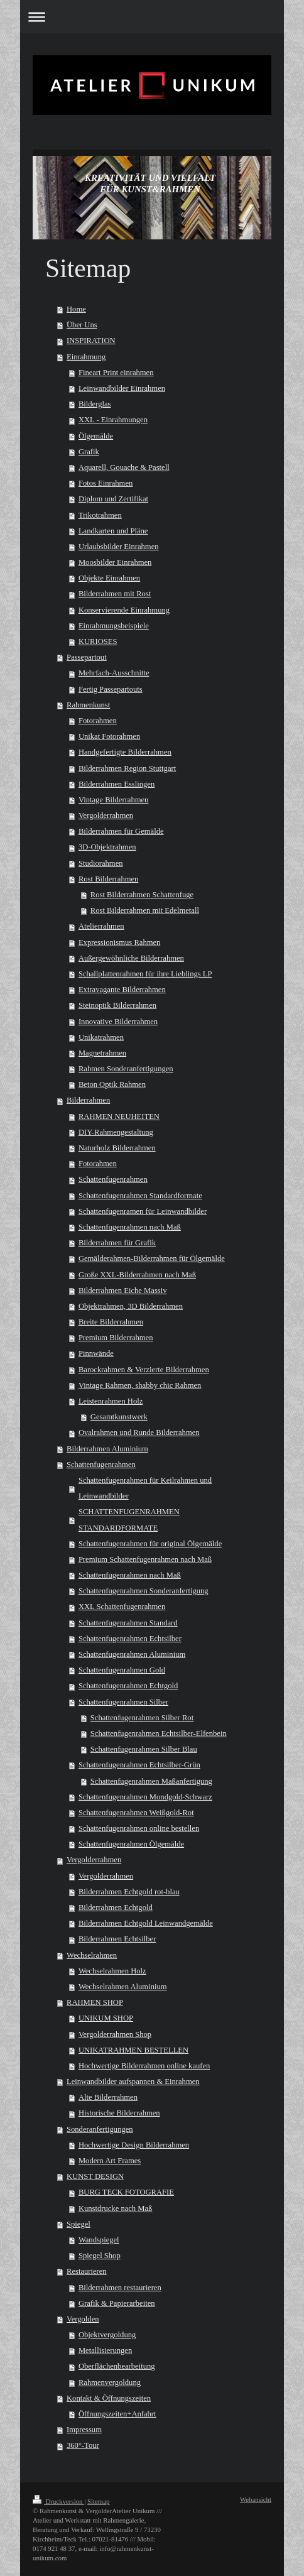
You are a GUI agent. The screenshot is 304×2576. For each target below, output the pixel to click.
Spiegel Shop (100, 2255)
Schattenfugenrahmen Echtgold (128, 1685)
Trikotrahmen (100, 515)
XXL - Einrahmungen (113, 419)
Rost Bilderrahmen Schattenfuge (141, 894)
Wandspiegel (99, 2239)
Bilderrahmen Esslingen (117, 784)
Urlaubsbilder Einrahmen (119, 546)
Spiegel (78, 2224)
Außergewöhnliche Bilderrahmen (131, 958)
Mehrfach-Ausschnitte (114, 673)
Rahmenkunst (88, 705)
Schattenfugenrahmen (113, 1179)
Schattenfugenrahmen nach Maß (130, 1227)
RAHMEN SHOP (95, 2002)
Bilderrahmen (88, 1100)
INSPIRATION (91, 340)
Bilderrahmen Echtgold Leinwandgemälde (146, 1923)
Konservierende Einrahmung (124, 610)
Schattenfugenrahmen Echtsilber (130, 1638)
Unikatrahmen (101, 1037)
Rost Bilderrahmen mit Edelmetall (144, 910)
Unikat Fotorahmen (109, 736)
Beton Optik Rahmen (112, 1084)
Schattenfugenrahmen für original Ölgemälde (150, 1543)
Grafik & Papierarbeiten (117, 2303)
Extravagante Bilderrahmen (122, 989)
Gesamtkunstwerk (119, 1416)
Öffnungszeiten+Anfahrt (117, 2414)
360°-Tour (83, 2445)
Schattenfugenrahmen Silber (123, 1702)
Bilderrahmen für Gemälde (121, 831)
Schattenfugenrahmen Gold (122, 1670)
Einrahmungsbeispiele (114, 625)
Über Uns (82, 324)
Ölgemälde (96, 436)
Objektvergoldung (107, 2334)
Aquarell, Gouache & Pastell (124, 467)
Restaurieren (87, 2271)
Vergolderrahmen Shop (115, 2034)
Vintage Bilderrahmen (114, 799)
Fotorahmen (98, 720)
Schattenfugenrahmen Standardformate (140, 1195)
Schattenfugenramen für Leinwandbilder (143, 1211)
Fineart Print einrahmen (116, 372)
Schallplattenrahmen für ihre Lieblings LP (145, 973)
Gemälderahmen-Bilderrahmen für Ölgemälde (152, 1258)
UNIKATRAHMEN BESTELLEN (133, 2050)
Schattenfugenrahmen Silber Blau (143, 1749)
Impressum (84, 2429)
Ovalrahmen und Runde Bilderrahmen (139, 1432)
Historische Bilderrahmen (119, 2113)
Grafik (89, 451)
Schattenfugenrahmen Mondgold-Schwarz (145, 1797)
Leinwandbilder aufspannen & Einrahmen (133, 2081)
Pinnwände (96, 1353)
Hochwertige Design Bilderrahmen (134, 2145)
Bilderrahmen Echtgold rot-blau (129, 1891)
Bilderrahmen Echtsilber (117, 1939)
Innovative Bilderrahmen (118, 1021)
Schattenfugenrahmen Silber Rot (141, 1717)
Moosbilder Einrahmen (115, 562)
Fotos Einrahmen (106, 483)
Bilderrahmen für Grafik (117, 1242)
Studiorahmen (101, 863)
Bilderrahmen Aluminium (107, 1448)
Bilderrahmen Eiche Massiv (123, 1290)
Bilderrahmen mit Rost (115, 593)
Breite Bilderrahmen (111, 1322)
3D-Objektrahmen (107, 847)
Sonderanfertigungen (100, 2129)
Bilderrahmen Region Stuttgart (127, 768)
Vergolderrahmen (106, 815)
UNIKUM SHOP (106, 2018)
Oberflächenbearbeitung (117, 2366)
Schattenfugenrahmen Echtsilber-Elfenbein (158, 1733)
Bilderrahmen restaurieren (120, 2287)
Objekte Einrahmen (109, 578)
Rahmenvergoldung (110, 2382)
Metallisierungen (105, 2350)
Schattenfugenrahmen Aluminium (132, 1654)
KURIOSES (98, 641)
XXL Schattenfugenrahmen (122, 1606)
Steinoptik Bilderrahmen (117, 1005)
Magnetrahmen (102, 1053)
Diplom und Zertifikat (113, 498)
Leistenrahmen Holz (111, 1401)
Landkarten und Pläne (113, 531)
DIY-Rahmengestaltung (116, 1132)
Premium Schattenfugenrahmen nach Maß (145, 1559)
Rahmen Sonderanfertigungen (126, 1068)
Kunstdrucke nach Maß (116, 2208)
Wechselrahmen (92, 1955)
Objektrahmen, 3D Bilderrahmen (131, 1306)
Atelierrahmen (101, 926)
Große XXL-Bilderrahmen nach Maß (137, 1274)
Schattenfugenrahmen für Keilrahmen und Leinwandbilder (145, 1488)
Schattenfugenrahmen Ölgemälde (131, 1844)
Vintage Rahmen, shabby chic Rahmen (140, 1385)
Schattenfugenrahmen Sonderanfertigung (144, 1590)
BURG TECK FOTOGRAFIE (126, 2192)
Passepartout (87, 657)
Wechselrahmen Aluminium (123, 1986)
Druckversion (58, 2501)
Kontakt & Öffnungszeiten (109, 2398)
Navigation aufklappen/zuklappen (152, 16)
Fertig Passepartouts (111, 689)
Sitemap (98, 2501)
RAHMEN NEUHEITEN (119, 1116)
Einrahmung (86, 356)
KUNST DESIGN (95, 2176)
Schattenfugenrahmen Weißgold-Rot (136, 1812)
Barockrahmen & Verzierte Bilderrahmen (144, 1369)
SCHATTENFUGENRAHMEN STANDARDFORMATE (129, 1519)
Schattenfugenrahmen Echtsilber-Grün (139, 1764)
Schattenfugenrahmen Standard (128, 1622)
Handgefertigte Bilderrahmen (125, 752)
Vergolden (83, 2319)
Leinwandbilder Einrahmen (122, 388)
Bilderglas (95, 404)
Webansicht (255, 2499)
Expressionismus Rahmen (119, 942)
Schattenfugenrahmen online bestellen (139, 1828)
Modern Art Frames (110, 2160)
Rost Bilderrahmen (109, 879)
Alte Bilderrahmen (108, 2097)
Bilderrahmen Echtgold (116, 1907)
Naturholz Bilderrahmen (117, 1147)
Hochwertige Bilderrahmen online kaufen (144, 2065)
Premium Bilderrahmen (116, 1337)
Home (76, 309)
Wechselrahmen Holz (112, 1971)
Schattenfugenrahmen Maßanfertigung (151, 1781)
